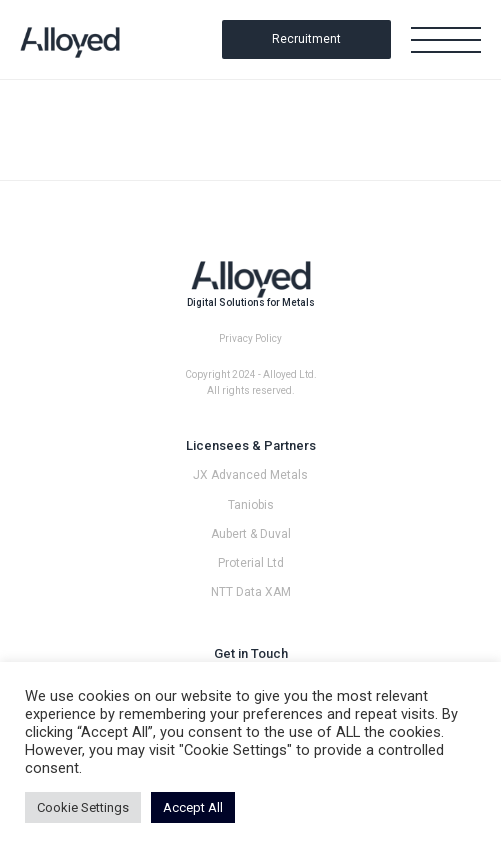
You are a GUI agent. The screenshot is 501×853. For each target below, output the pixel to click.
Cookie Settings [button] (83, 807)
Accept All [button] (193, 807)
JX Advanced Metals (250, 475)
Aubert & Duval (251, 534)
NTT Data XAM (251, 592)
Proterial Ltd (251, 563)
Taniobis (251, 505)
